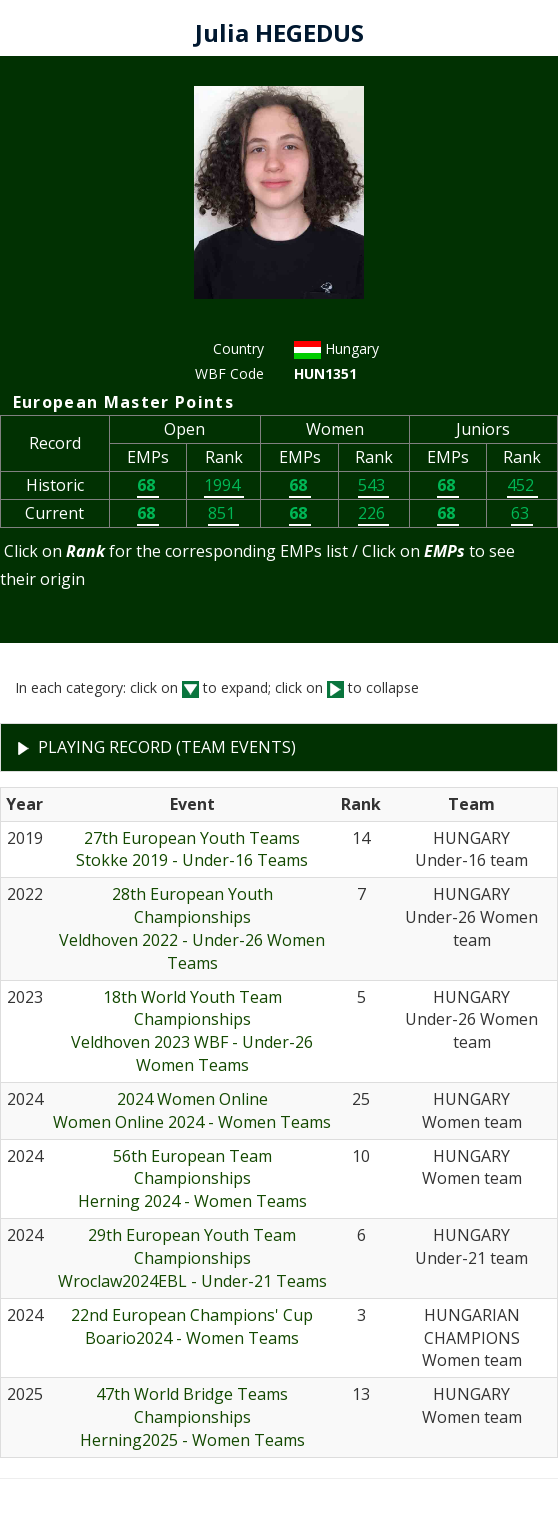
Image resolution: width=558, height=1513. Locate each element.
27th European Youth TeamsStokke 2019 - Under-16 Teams (192, 849)
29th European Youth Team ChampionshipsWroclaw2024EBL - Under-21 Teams (192, 1258)
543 (373, 485)
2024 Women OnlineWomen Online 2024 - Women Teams (192, 1110)
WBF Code (229, 373)
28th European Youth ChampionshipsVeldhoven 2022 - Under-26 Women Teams (192, 928)
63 (522, 513)
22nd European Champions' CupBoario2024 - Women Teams (192, 1326)
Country (238, 348)
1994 (224, 485)
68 (148, 485)
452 (522, 485)
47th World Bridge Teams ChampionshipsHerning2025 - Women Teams (192, 1417)
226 (373, 513)
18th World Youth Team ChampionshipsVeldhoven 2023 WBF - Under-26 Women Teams (192, 1031)
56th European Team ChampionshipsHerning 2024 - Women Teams (192, 1179)
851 (223, 513)
